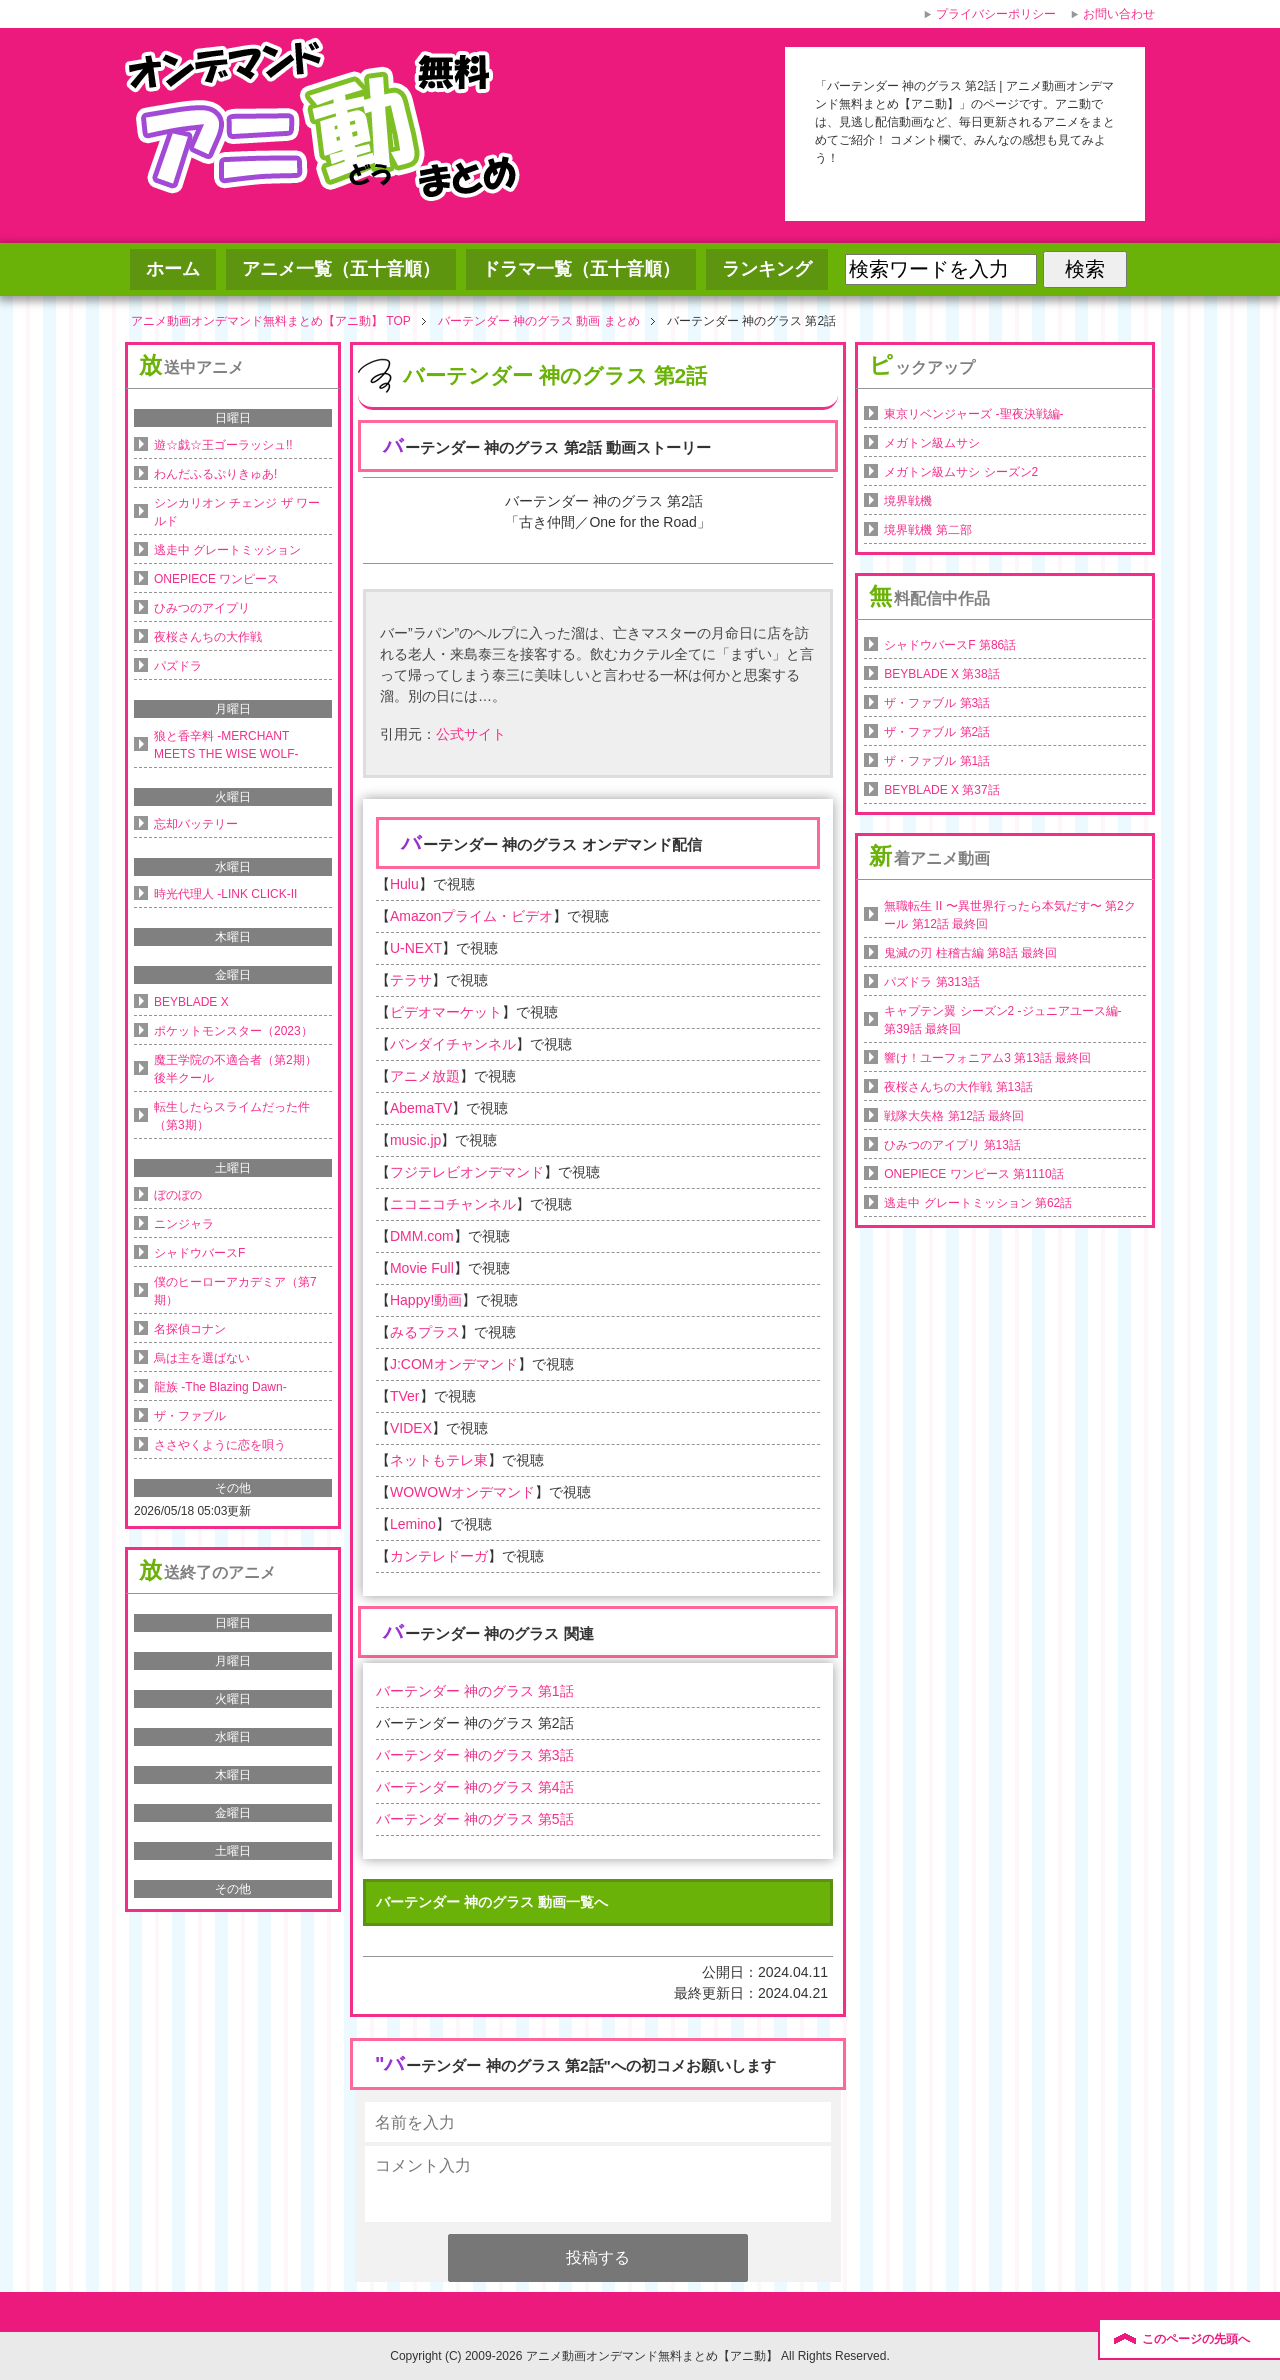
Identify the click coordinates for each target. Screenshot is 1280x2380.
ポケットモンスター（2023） (233, 1031)
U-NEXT (416, 948)
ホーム (173, 269)
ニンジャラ (184, 1224)
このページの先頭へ (1196, 2339)
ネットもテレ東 (439, 1460)
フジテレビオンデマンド (467, 1172)
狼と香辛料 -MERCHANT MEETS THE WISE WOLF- (226, 745)
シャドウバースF (199, 1253)
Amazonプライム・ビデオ (471, 916)
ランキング (767, 269)
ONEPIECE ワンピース (216, 579)
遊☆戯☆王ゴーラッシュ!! (223, 445)
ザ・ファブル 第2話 (937, 732)
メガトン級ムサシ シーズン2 (961, 472)
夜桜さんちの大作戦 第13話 (958, 1087)
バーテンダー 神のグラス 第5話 (475, 1819)
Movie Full (422, 1268)
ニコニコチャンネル (453, 1204)
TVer (405, 1396)
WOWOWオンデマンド (462, 1492)
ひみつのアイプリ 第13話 (952, 1145)
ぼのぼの (178, 1195)
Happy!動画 (426, 1300)
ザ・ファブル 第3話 (937, 703)
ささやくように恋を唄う (220, 1445)
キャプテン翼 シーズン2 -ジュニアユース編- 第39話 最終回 (1002, 1020)
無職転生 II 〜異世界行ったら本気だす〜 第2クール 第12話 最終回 (1009, 915)
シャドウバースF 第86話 (950, 645)
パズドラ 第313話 (931, 982)
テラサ (411, 980)
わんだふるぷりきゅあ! (215, 474)
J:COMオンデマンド (454, 1364)
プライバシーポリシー (996, 14)
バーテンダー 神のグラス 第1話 (475, 1691)
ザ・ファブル (190, 1416)
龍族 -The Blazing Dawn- (220, 1387)
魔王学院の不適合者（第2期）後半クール (235, 1069)
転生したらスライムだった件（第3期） (232, 1116)
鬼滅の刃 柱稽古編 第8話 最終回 (970, 953)
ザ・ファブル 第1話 (937, 761)
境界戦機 (908, 501)
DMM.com (422, 1236)
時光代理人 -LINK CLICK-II (225, 894)
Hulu (404, 884)
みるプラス (425, 1332)
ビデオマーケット (446, 1012)
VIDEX (411, 1428)
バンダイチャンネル (453, 1044)
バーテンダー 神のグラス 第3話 (475, 1755)
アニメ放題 (425, 1076)
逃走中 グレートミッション (227, 550)
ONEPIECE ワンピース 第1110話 (973, 1174)
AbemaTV (421, 1108)
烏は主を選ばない (202, 1358)
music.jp (415, 1140)
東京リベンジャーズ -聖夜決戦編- (973, 414)
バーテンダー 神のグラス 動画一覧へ (492, 1902)
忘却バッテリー (196, 824)
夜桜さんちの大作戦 (208, 637)
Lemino (413, 1524)
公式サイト (471, 734)
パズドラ (178, 666)
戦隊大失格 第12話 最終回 (954, 1116)
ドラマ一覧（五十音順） (581, 269)
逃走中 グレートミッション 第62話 (978, 1203)
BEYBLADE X (191, 1002)
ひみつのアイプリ (202, 608)
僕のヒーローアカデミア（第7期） (235, 1291)
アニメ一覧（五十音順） (341, 269)
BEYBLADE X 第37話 (941, 790)
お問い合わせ (1119, 14)
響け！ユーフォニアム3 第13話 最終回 (987, 1058)
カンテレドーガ (439, 1556)
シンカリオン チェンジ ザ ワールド (237, 512)
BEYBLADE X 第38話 (941, 674)
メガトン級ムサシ (932, 443)
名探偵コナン (190, 1329)
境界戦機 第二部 (927, 530)
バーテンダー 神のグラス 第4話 (475, 1787)
